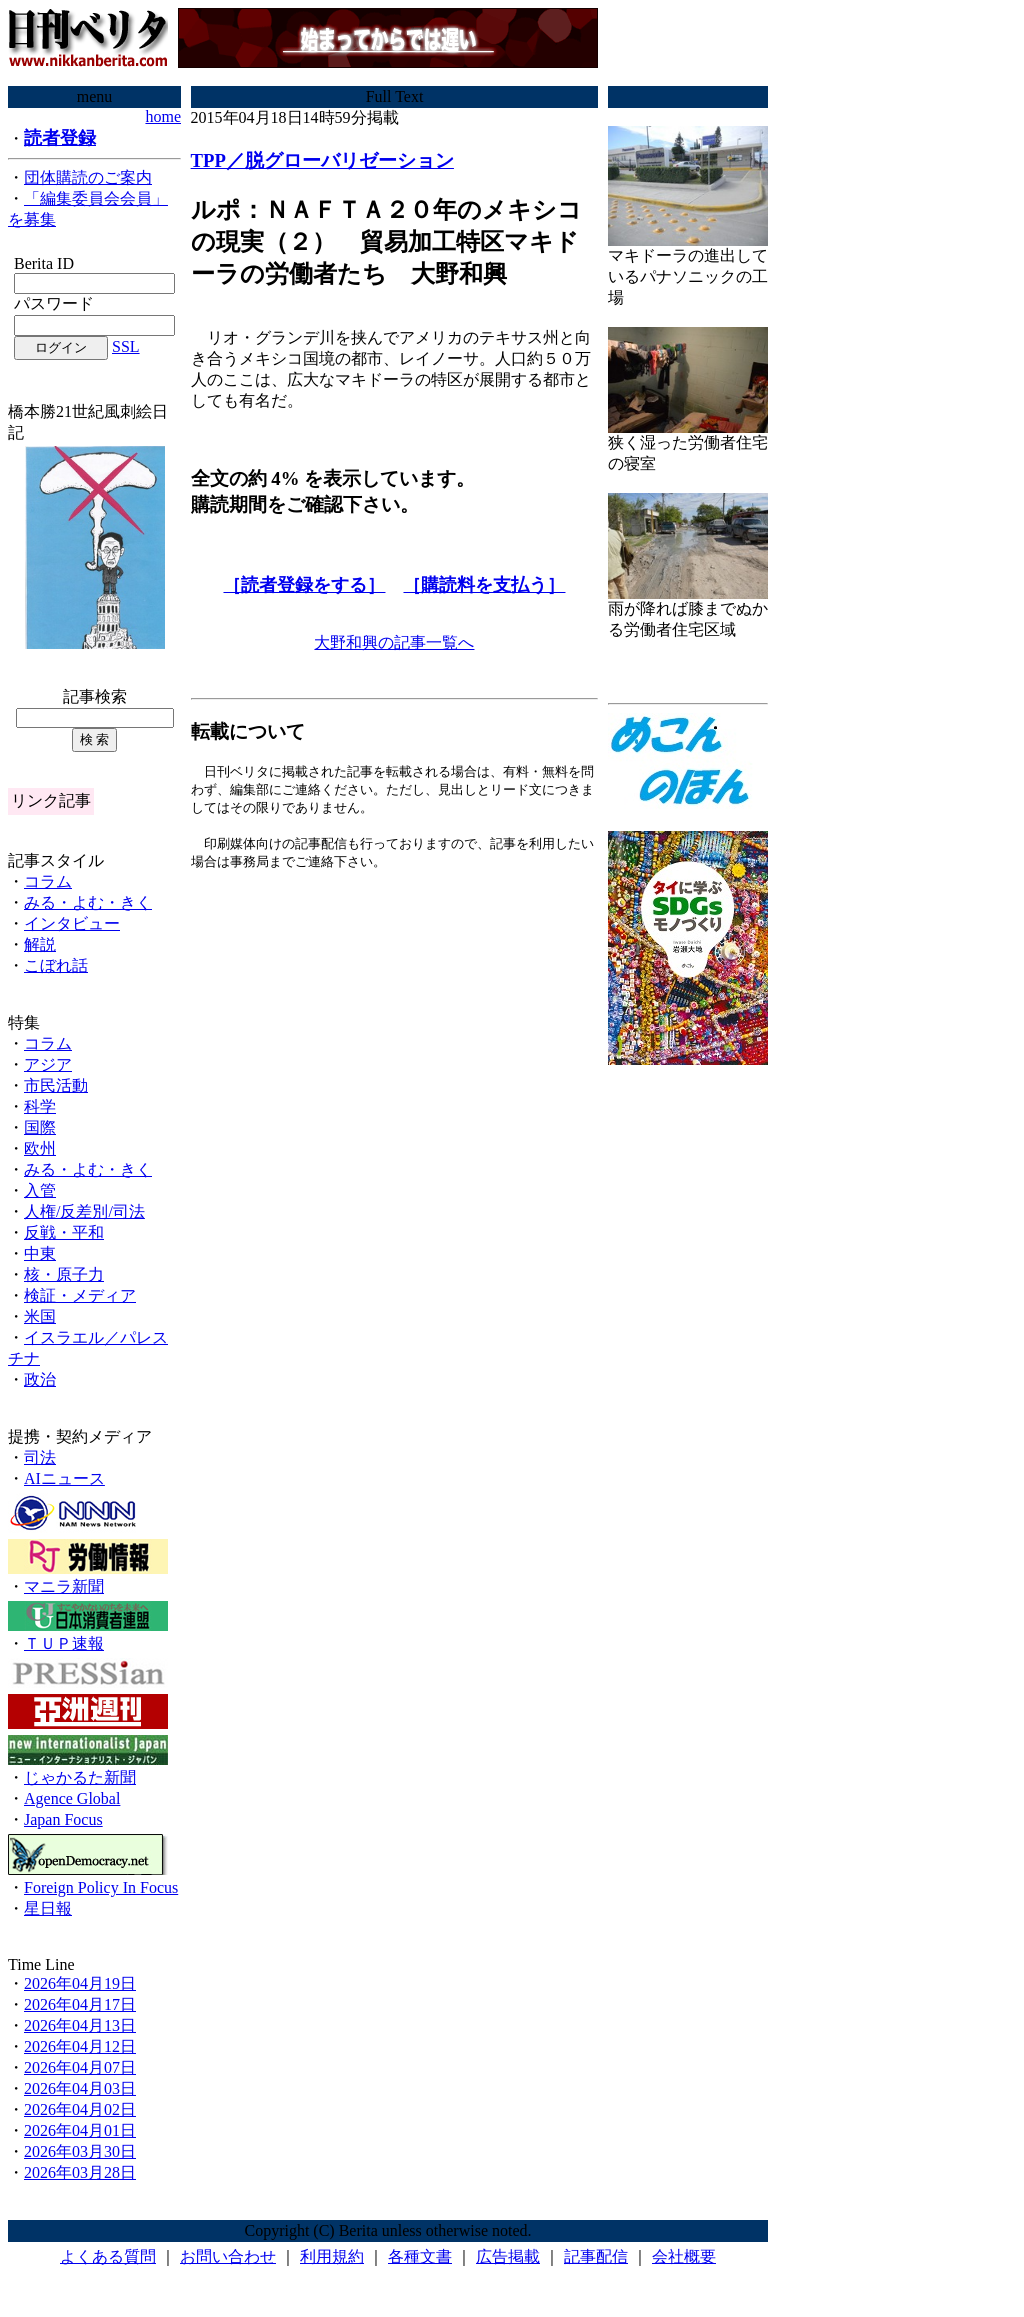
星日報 (48, 1908)
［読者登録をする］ (304, 585)
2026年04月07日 (80, 2067)
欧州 (40, 1148)
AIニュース (64, 1478)
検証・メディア (80, 1295)
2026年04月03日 (80, 2088)
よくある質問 (108, 2256)
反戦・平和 (64, 1232)
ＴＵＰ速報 (64, 1643)
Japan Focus (63, 1819)
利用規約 (332, 2256)
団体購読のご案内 (88, 177)
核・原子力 (64, 1274)
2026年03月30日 (80, 2151)
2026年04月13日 (80, 2025)
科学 (40, 1106)
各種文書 (420, 2256)
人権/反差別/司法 (84, 1211)
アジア (48, 1064)
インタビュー (72, 923)
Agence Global (72, 1798)
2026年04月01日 (80, 2130)
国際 (40, 1127)
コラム (48, 881)
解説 (40, 944)
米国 (40, 1316)
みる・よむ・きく (88, 902)
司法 (40, 1457)
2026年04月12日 (80, 2046)
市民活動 (56, 1085)
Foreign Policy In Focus (101, 1887)
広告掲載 (508, 2256)
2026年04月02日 (80, 2109)
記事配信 (596, 2256)
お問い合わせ (228, 2256)
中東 (40, 1253)
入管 (40, 1190)
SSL (126, 346)
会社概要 (684, 2256)
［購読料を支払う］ (484, 585)
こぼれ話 (56, 965)
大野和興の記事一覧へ (394, 642)
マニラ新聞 (64, 1586)
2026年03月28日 (80, 2172)
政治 (40, 1379)
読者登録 (60, 138)
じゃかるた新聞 (80, 1777)
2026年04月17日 (80, 2004)
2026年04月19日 (80, 1983)
